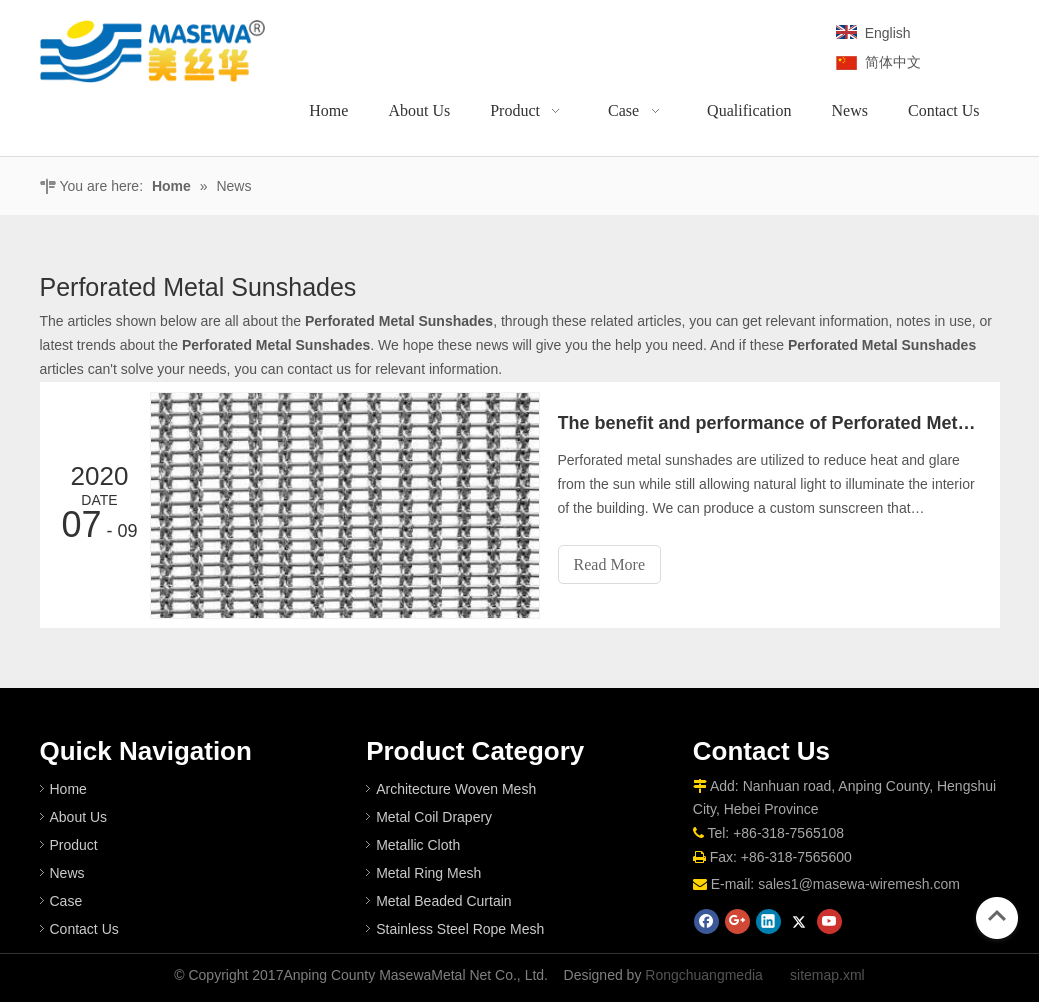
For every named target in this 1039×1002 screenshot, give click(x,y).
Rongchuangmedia (704, 975)
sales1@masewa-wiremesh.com (859, 884)
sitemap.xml (827, 975)
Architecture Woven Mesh (456, 789)
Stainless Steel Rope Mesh (460, 929)
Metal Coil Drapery (434, 817)
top (997, 916)
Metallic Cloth (418, 845)
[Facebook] (706, 921)
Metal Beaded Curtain (443, 901)
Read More (610, 564)
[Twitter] (798, 921)
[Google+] (737, 921)
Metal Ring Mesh (428, 873)
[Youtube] (829, 921)
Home (68, 789)
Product (74, 845)
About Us (79, 817)
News (67, 873)
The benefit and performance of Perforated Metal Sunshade (768, 423)
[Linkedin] (768, 921)
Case (66, 901)
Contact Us (84, 929)
